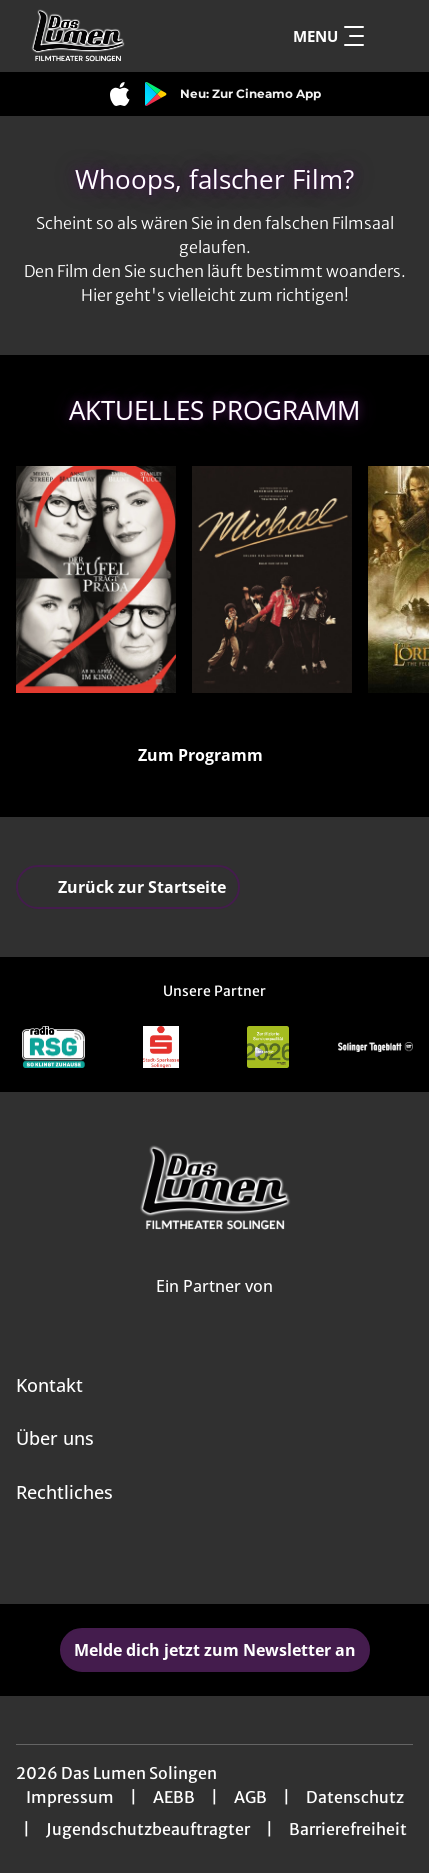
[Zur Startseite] (115, 36)
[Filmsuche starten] (393, 36)
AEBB (174, 1797)
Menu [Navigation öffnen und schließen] (328, 36)
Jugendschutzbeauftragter (148, 1829)
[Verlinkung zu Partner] (53, 1047)
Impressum (70, 1797)
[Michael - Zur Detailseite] (272, 579)
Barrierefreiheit (348, 1829)
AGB (250, 1797)
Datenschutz (355, 1797)
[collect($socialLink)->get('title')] (193, 1560)
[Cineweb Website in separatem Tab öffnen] (214, 1307)
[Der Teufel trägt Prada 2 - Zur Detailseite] (96, 579)
